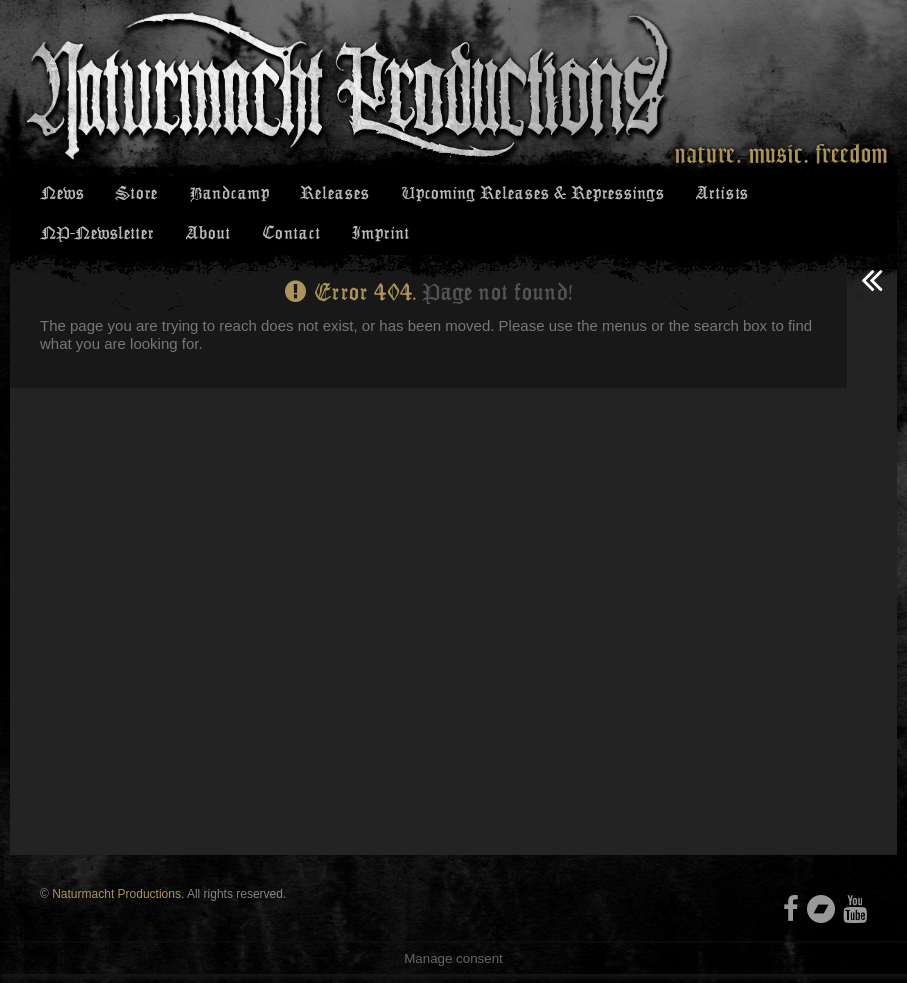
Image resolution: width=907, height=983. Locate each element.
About (207, 239)
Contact (288, 239)
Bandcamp (224, 195)
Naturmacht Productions (116, 903)
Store (133, 195)
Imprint (376, 239)
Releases (329, 195)
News (61, 195)
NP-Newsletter (97, 239)
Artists (718, 195)
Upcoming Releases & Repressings (527, 195)
